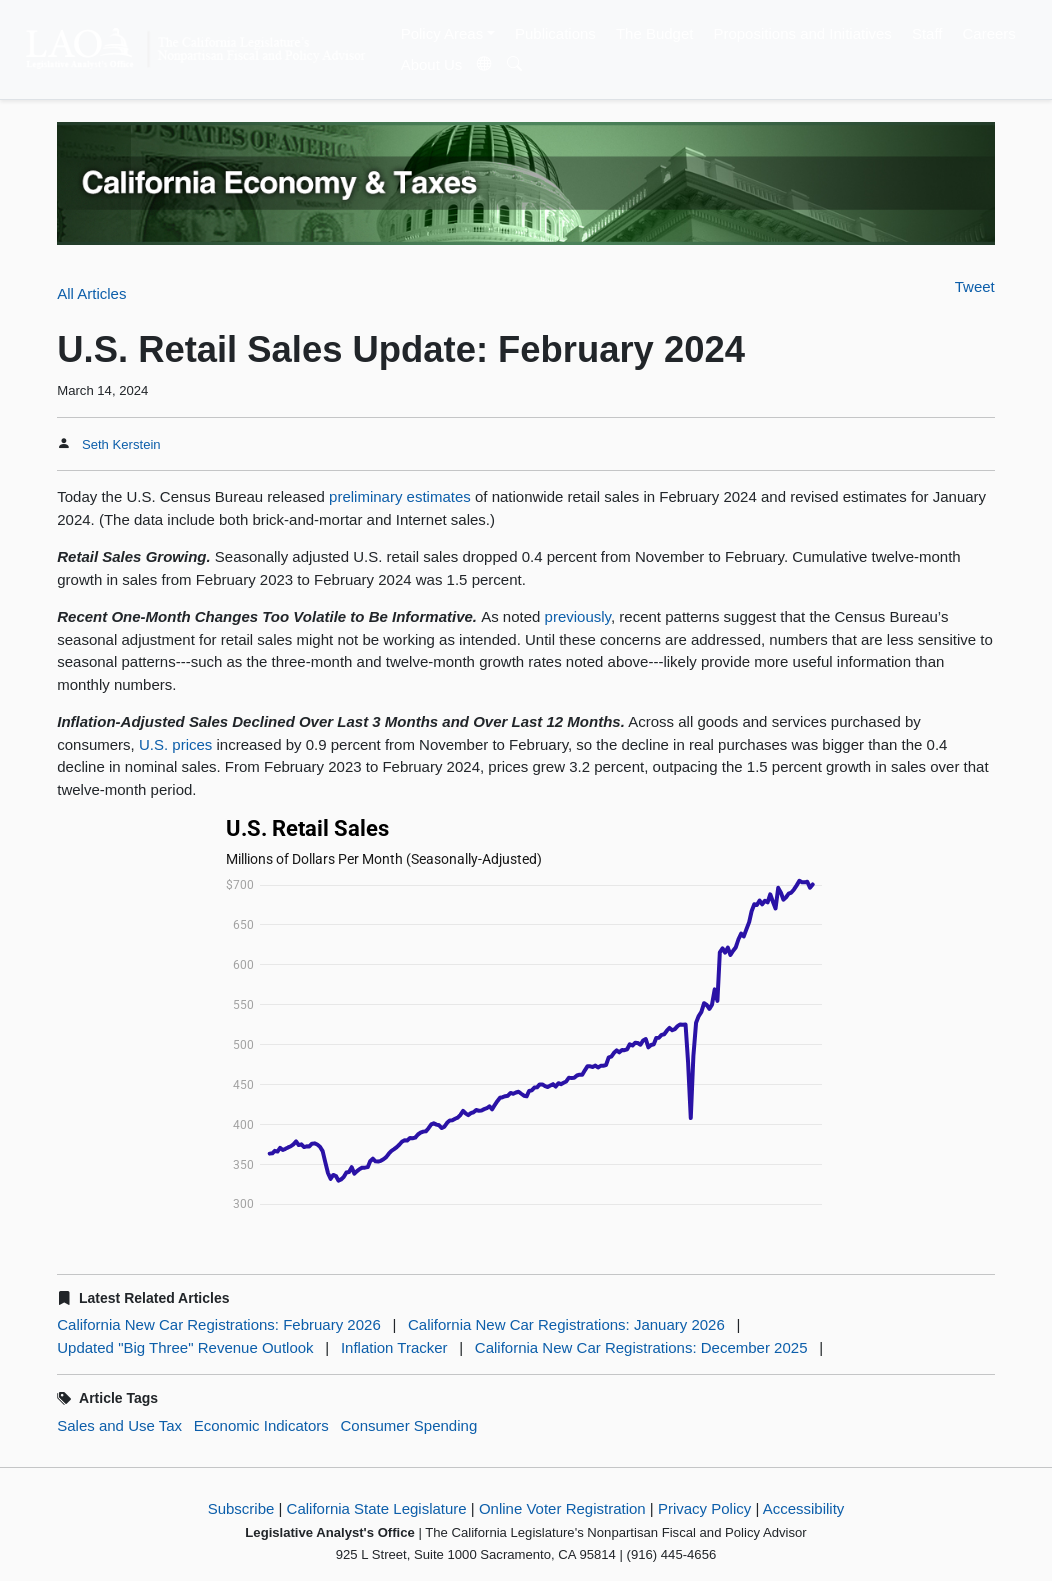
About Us (432, 64)
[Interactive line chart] (526, 1015)
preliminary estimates (400, 496)
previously (578, 616)
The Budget (655, 33)
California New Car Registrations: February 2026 (218, 1324)
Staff (927, 33)
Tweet (975, 286)
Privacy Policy (704, 1508)
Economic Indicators (261, 1425)
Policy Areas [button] (442, 33)
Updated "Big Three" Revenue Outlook (185, 1347)
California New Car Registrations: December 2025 (641, 1347)
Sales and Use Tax (119, 1425)
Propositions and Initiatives (802, 33)
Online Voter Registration (562, 1508)
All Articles (91, 293)
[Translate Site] (485, 65)
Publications (555, 33)
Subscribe (241, 1508)
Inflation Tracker (394, 1347)
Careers (988, 33)
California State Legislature (377, 1508)
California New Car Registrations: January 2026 (566, 1324)
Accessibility (804, 1508)
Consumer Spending (408, 1425)
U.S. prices (175, 744)
